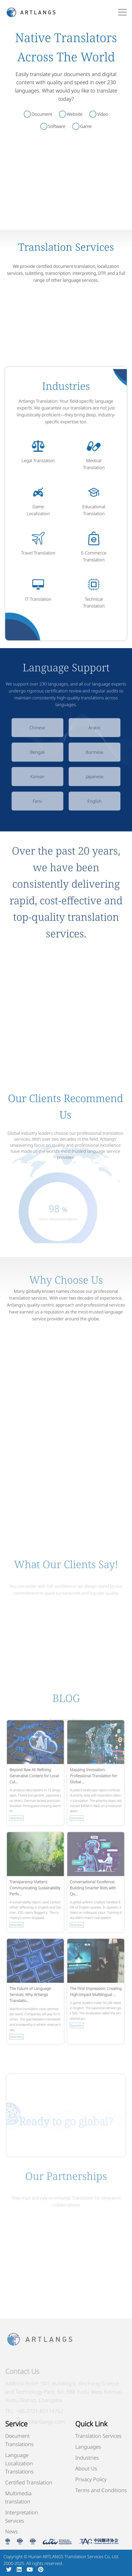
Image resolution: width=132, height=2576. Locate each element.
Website (75, 114)
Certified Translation (28, 2482)
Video (102, 114)
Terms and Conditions (101, 2490)
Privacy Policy (91, 2479)
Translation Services (98, 2435)
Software (56, 126)
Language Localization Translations (19, 2463)
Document (41, 114)
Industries (87, 2457)
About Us (86, 2468)
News (11, 2531)
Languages (88, 2446)
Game (86, 126)
